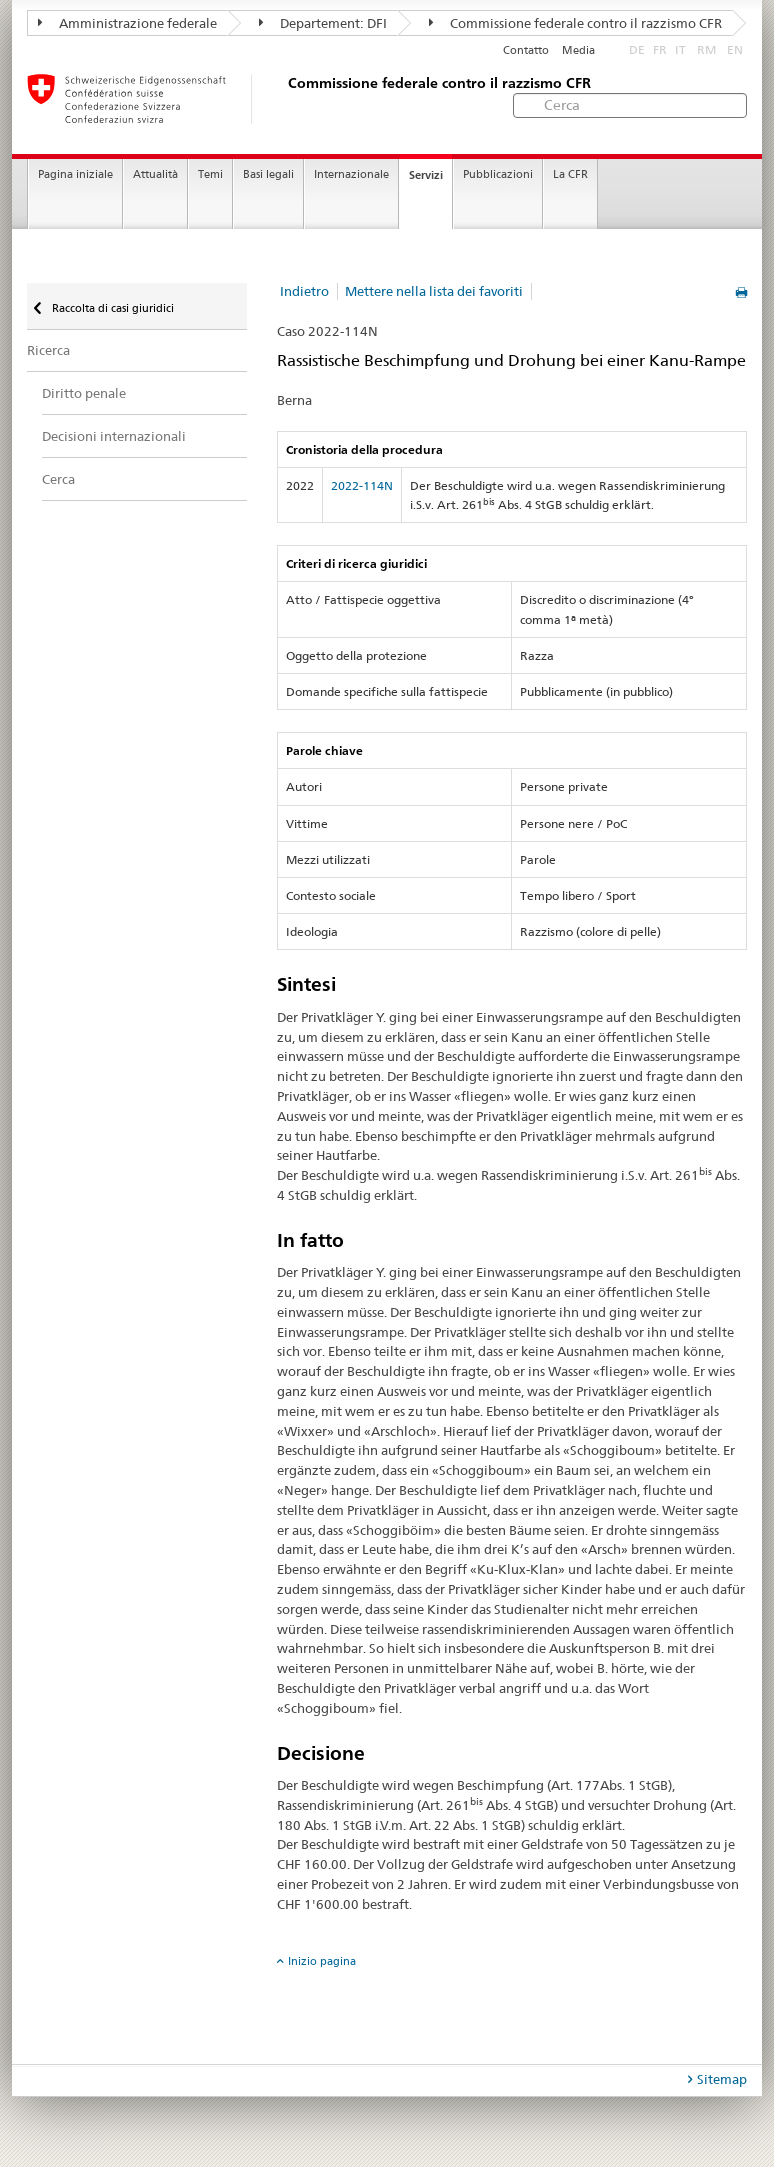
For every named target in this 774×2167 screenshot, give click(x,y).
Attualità (155, 174)
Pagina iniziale (75, 174)
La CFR (570, 174)
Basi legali (268, 174)
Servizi (426, 175)
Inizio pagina (322, 1961)
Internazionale (351, 174)
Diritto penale (84, 393)
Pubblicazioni (498, 174)
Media (578, 50)
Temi (210, 174)
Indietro (304, 291)
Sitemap (722, 2079)
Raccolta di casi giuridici (111, 308)
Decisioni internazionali (114, 436)
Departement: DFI (323, 23)
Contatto (526, 50)
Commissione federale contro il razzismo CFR (575, 23)
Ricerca (48, 350)
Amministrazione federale (127, 23)
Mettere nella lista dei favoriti (434, 291)
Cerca (58, 479)
